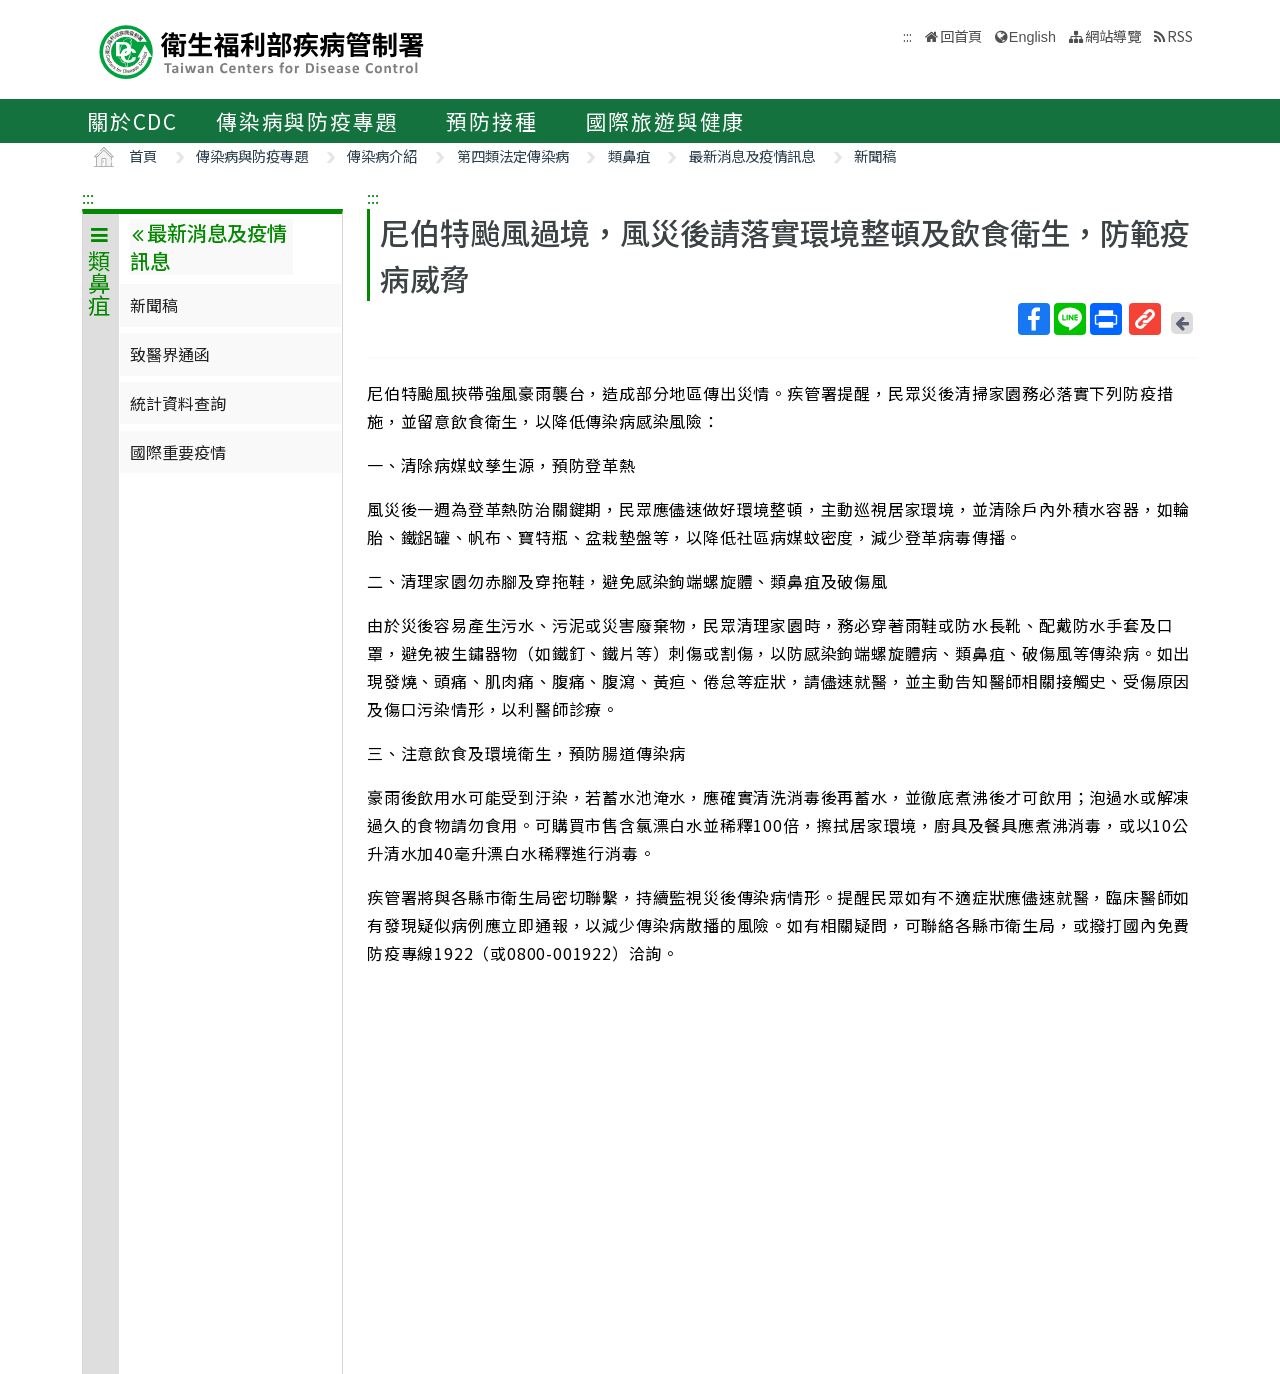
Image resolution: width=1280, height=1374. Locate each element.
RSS (1180, 35)
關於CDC (132, 121)
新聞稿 (875, 155)
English (1032, 37)
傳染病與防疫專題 (307, 121)
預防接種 (491, 121)
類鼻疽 (629, 155)
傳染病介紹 (382, 155)
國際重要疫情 (178, 452)
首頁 (143, 155)
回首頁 (961, 35)
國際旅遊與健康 (666, 121)
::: (88, 197)
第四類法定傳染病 (513, 155)
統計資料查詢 (178, 403)
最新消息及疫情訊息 (752, 155)
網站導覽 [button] (1113, 35)
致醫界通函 (170, 354)
